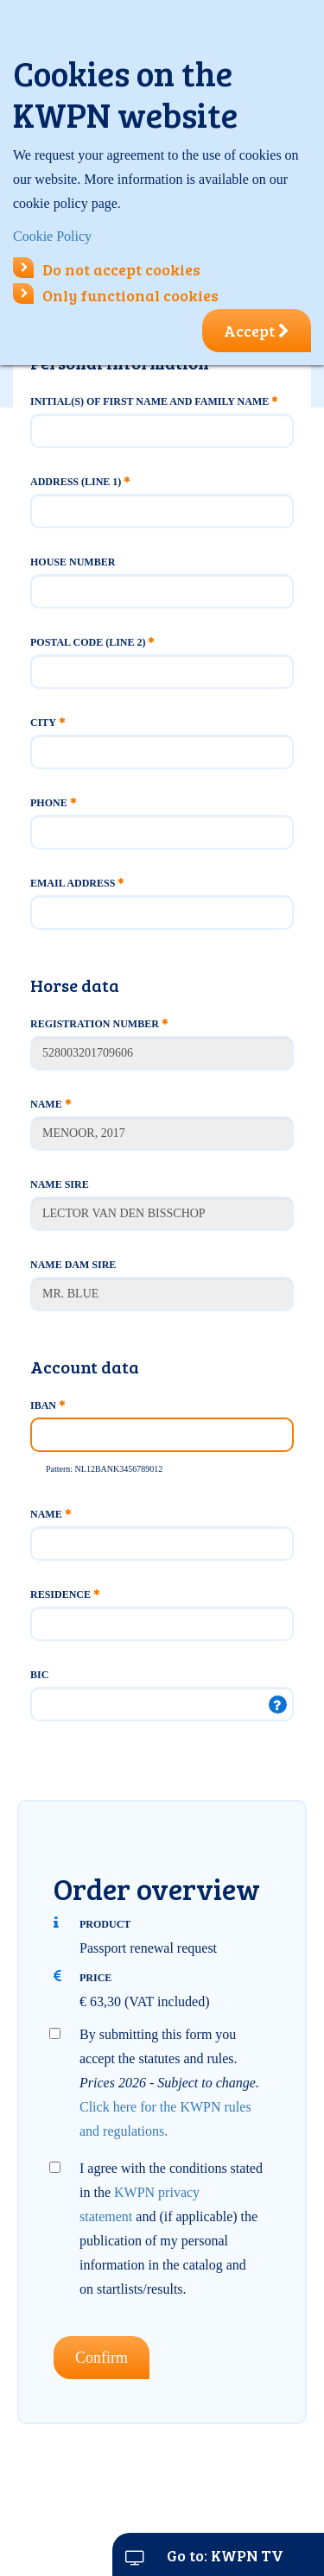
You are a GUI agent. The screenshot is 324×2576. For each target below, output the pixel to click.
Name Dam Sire (73, 1265)
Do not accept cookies (106, 269)
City (47, 723)
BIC (39, 1675)
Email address (77, 883)
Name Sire (59, 1184)
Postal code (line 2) (92, 642)
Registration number (99, 1024)
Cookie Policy (52, 236)
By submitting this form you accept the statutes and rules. (169, 2082)
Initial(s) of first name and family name (153, 401)
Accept (256, 330)
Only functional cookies (116, 295)
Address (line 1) (80, 482)
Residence (64, 1594)
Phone (53, 803)
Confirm (101, 2357)
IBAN (47, 1405)
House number (72, 562)
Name (50, 1104)
